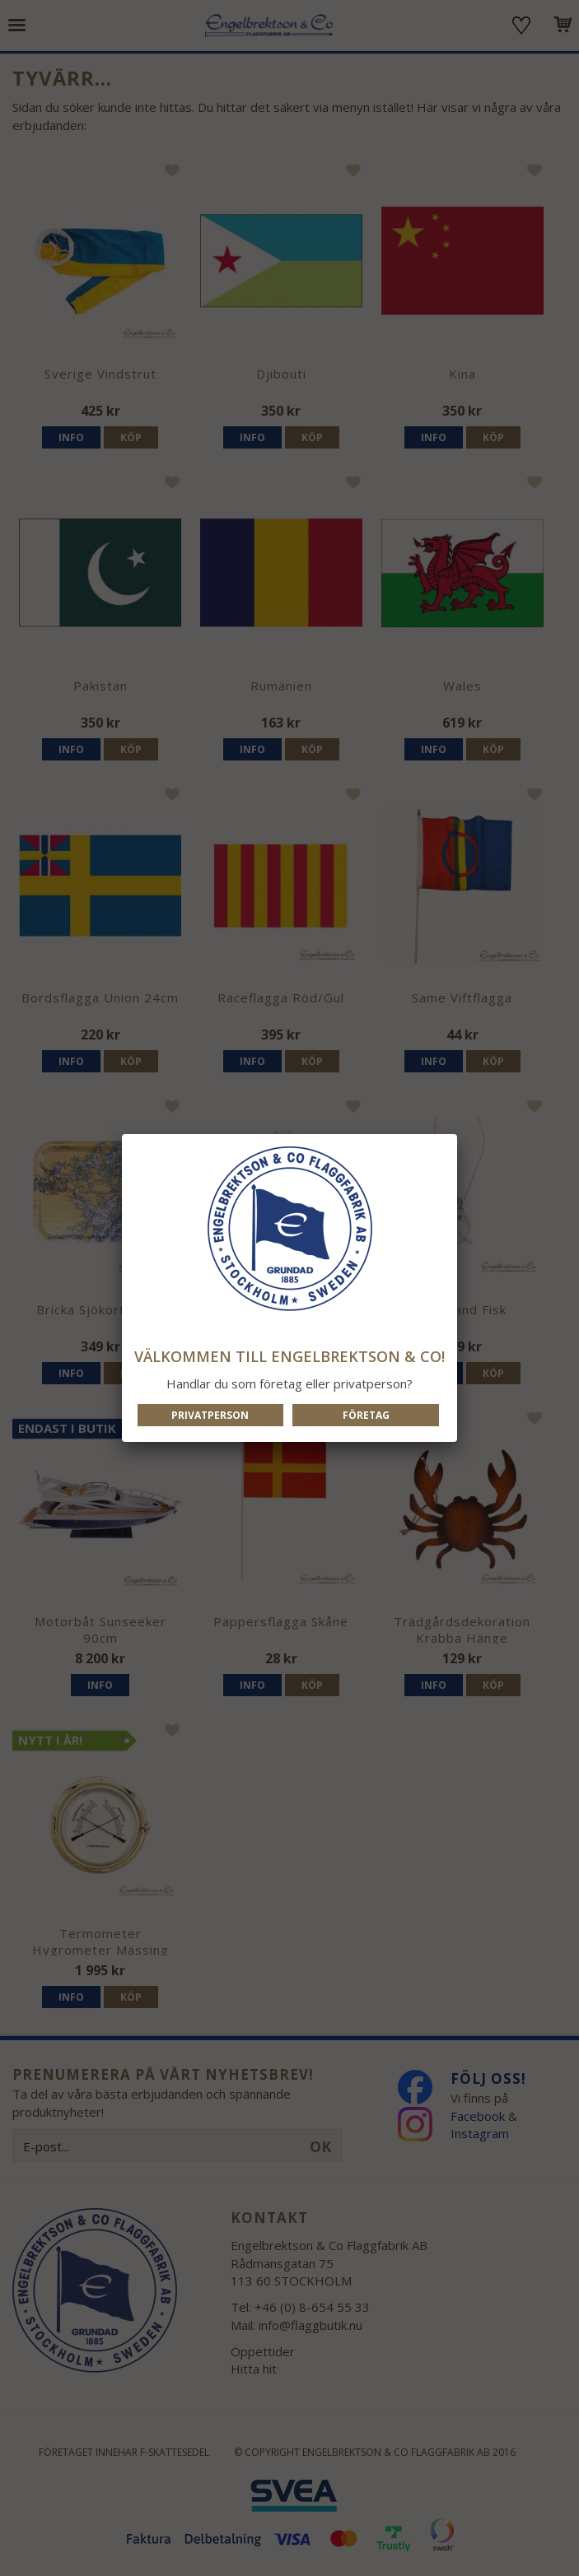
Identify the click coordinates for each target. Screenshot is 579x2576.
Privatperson (210, 1415)
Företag (366, 1415)
